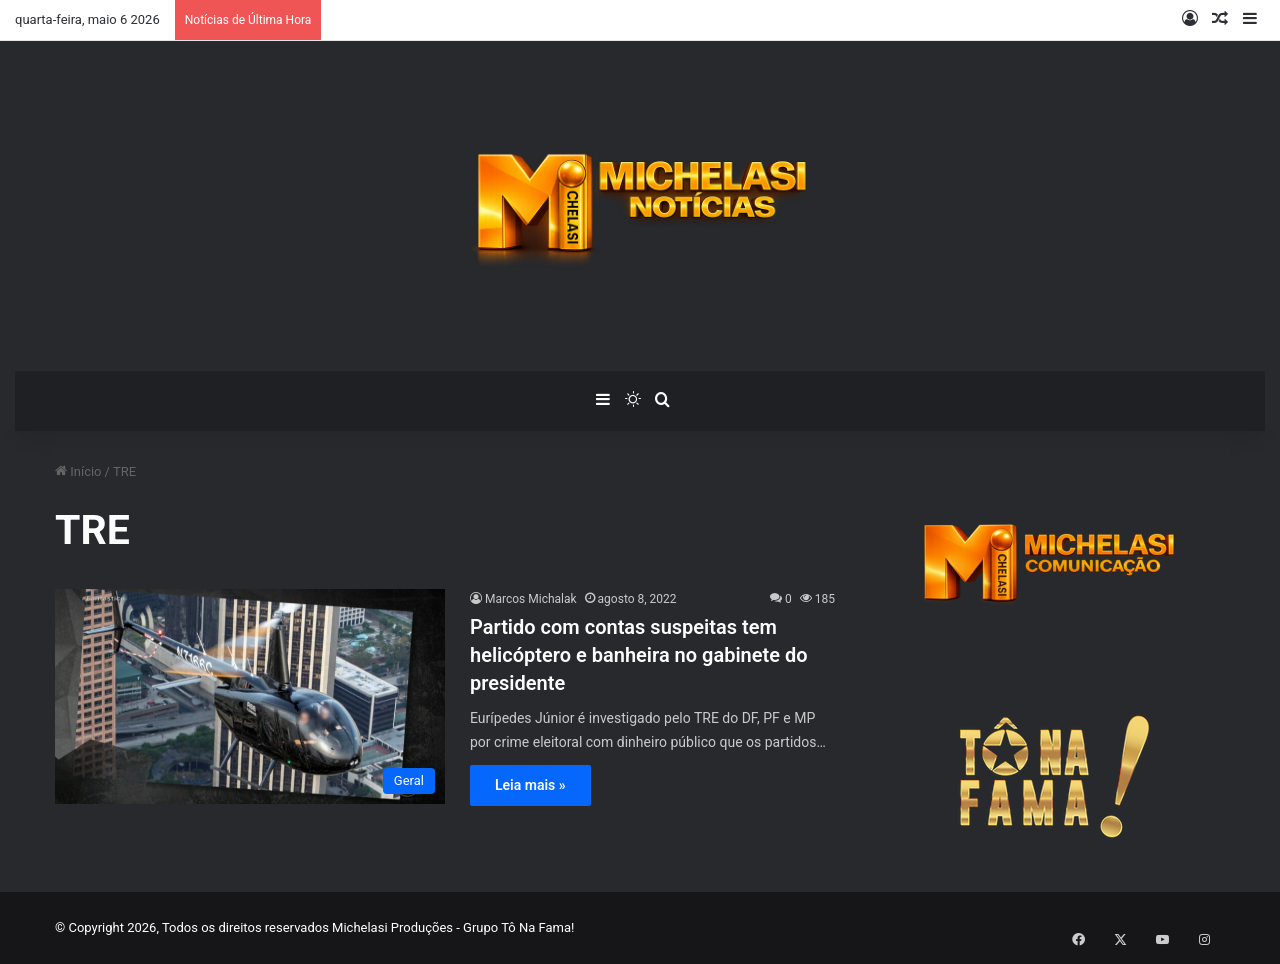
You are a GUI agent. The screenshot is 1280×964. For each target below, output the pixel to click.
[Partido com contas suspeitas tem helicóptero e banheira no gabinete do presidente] (250, 696)
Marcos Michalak (531, 599)
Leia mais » (530, 785)
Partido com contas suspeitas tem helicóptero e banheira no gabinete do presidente (639, 655)
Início (78, 471)
